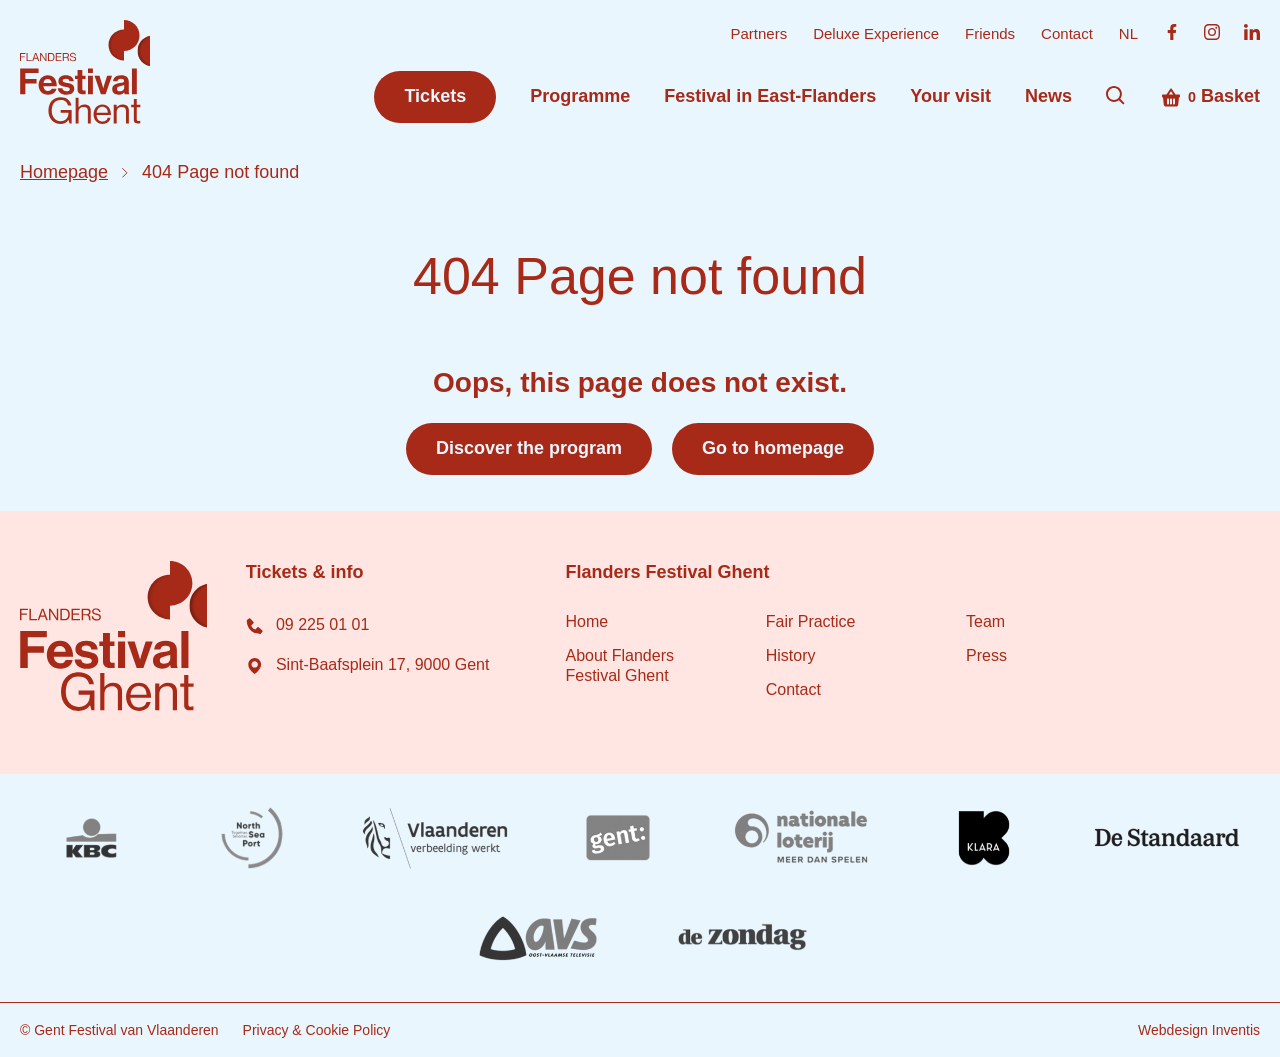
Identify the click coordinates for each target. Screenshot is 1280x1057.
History (791, 655)
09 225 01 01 (307, 624)
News (1048, 96)
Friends (990, 33)
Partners (758, 33)
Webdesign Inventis (1199, 1030)
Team (985, 621)
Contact (1067, 33)
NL (1128, 33)
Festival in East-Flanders (770, 96)
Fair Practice (811, 621)
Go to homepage (773, 448)
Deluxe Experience (876, 33)
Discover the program (529, 448)
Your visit (950, 96)
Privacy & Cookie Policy (317, 1030)
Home (586, 621)
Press (986, 655)
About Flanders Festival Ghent (619, 665)
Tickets (435, 96)
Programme (580, 96)
